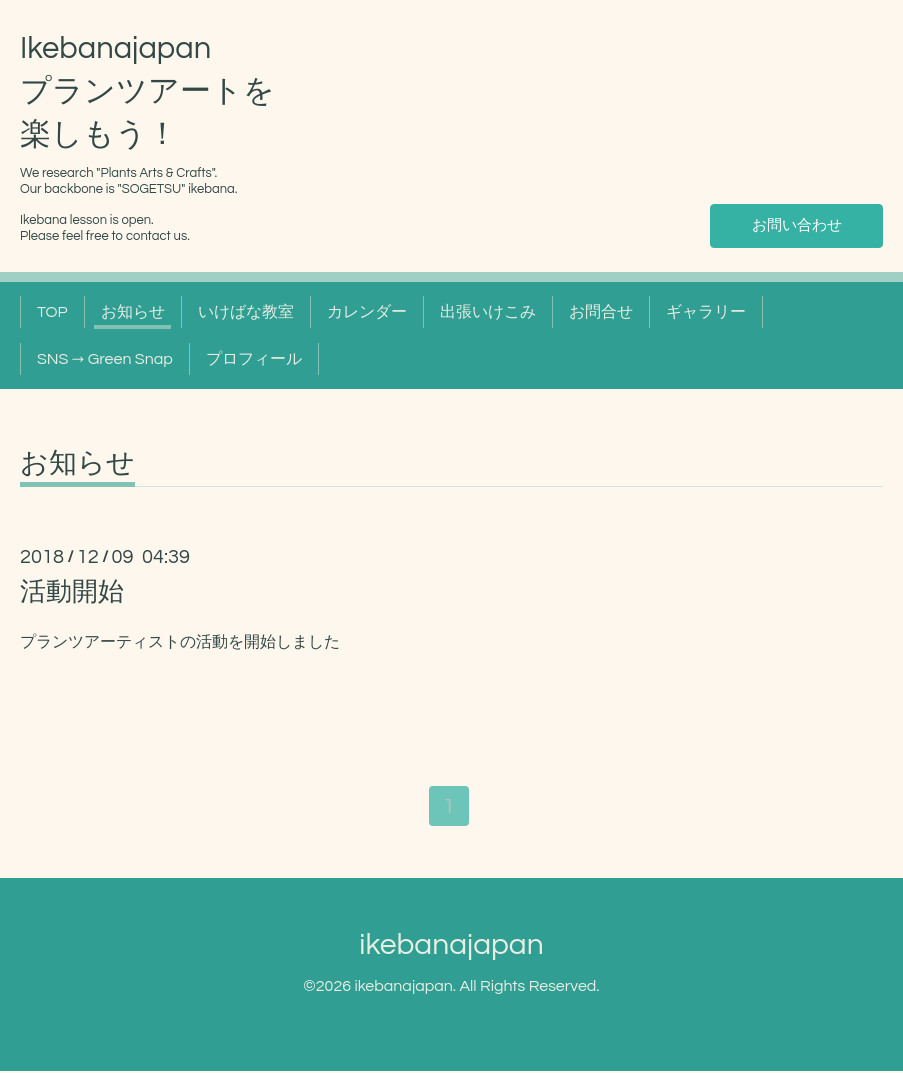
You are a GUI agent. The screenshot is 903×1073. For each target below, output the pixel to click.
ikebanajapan (451, 946)
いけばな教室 (246, 312)
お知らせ (133, 312)
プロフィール (254, 359)
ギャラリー (706, 312)
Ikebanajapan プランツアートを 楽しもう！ (147, 92)
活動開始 (72, 592)
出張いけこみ (488, 312)
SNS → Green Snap (105, 359)
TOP (52, 312)
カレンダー (367, 312)
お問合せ (601, 312)
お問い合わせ (797, 225)
